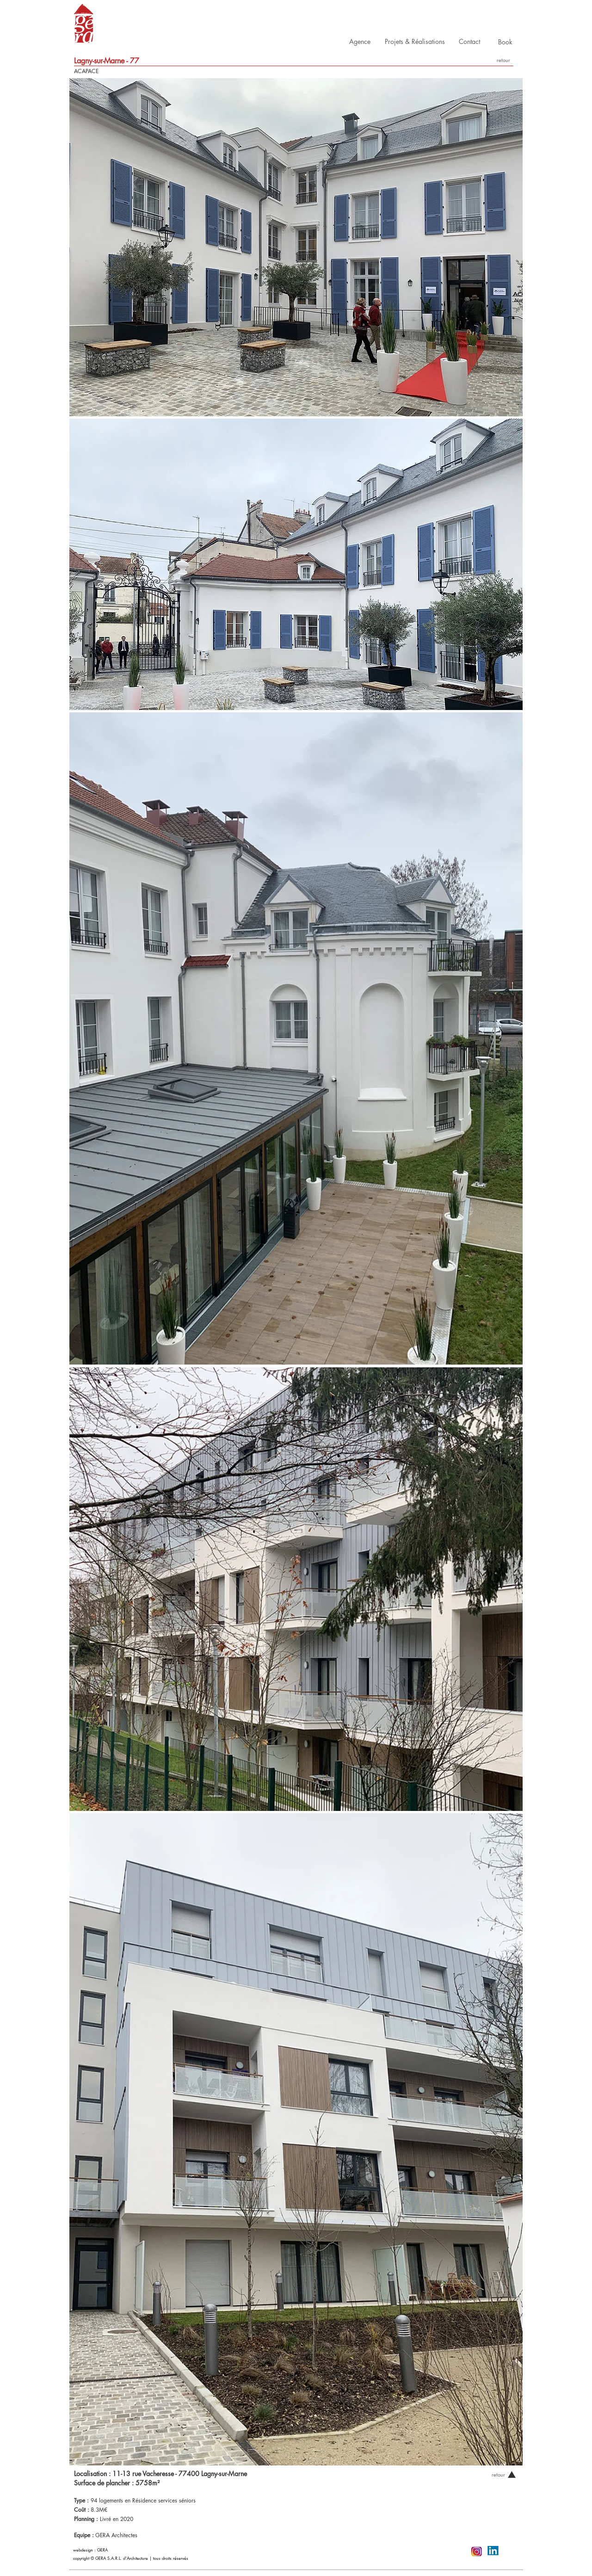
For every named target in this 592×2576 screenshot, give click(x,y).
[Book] (505, 42)
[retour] (503, 60)
